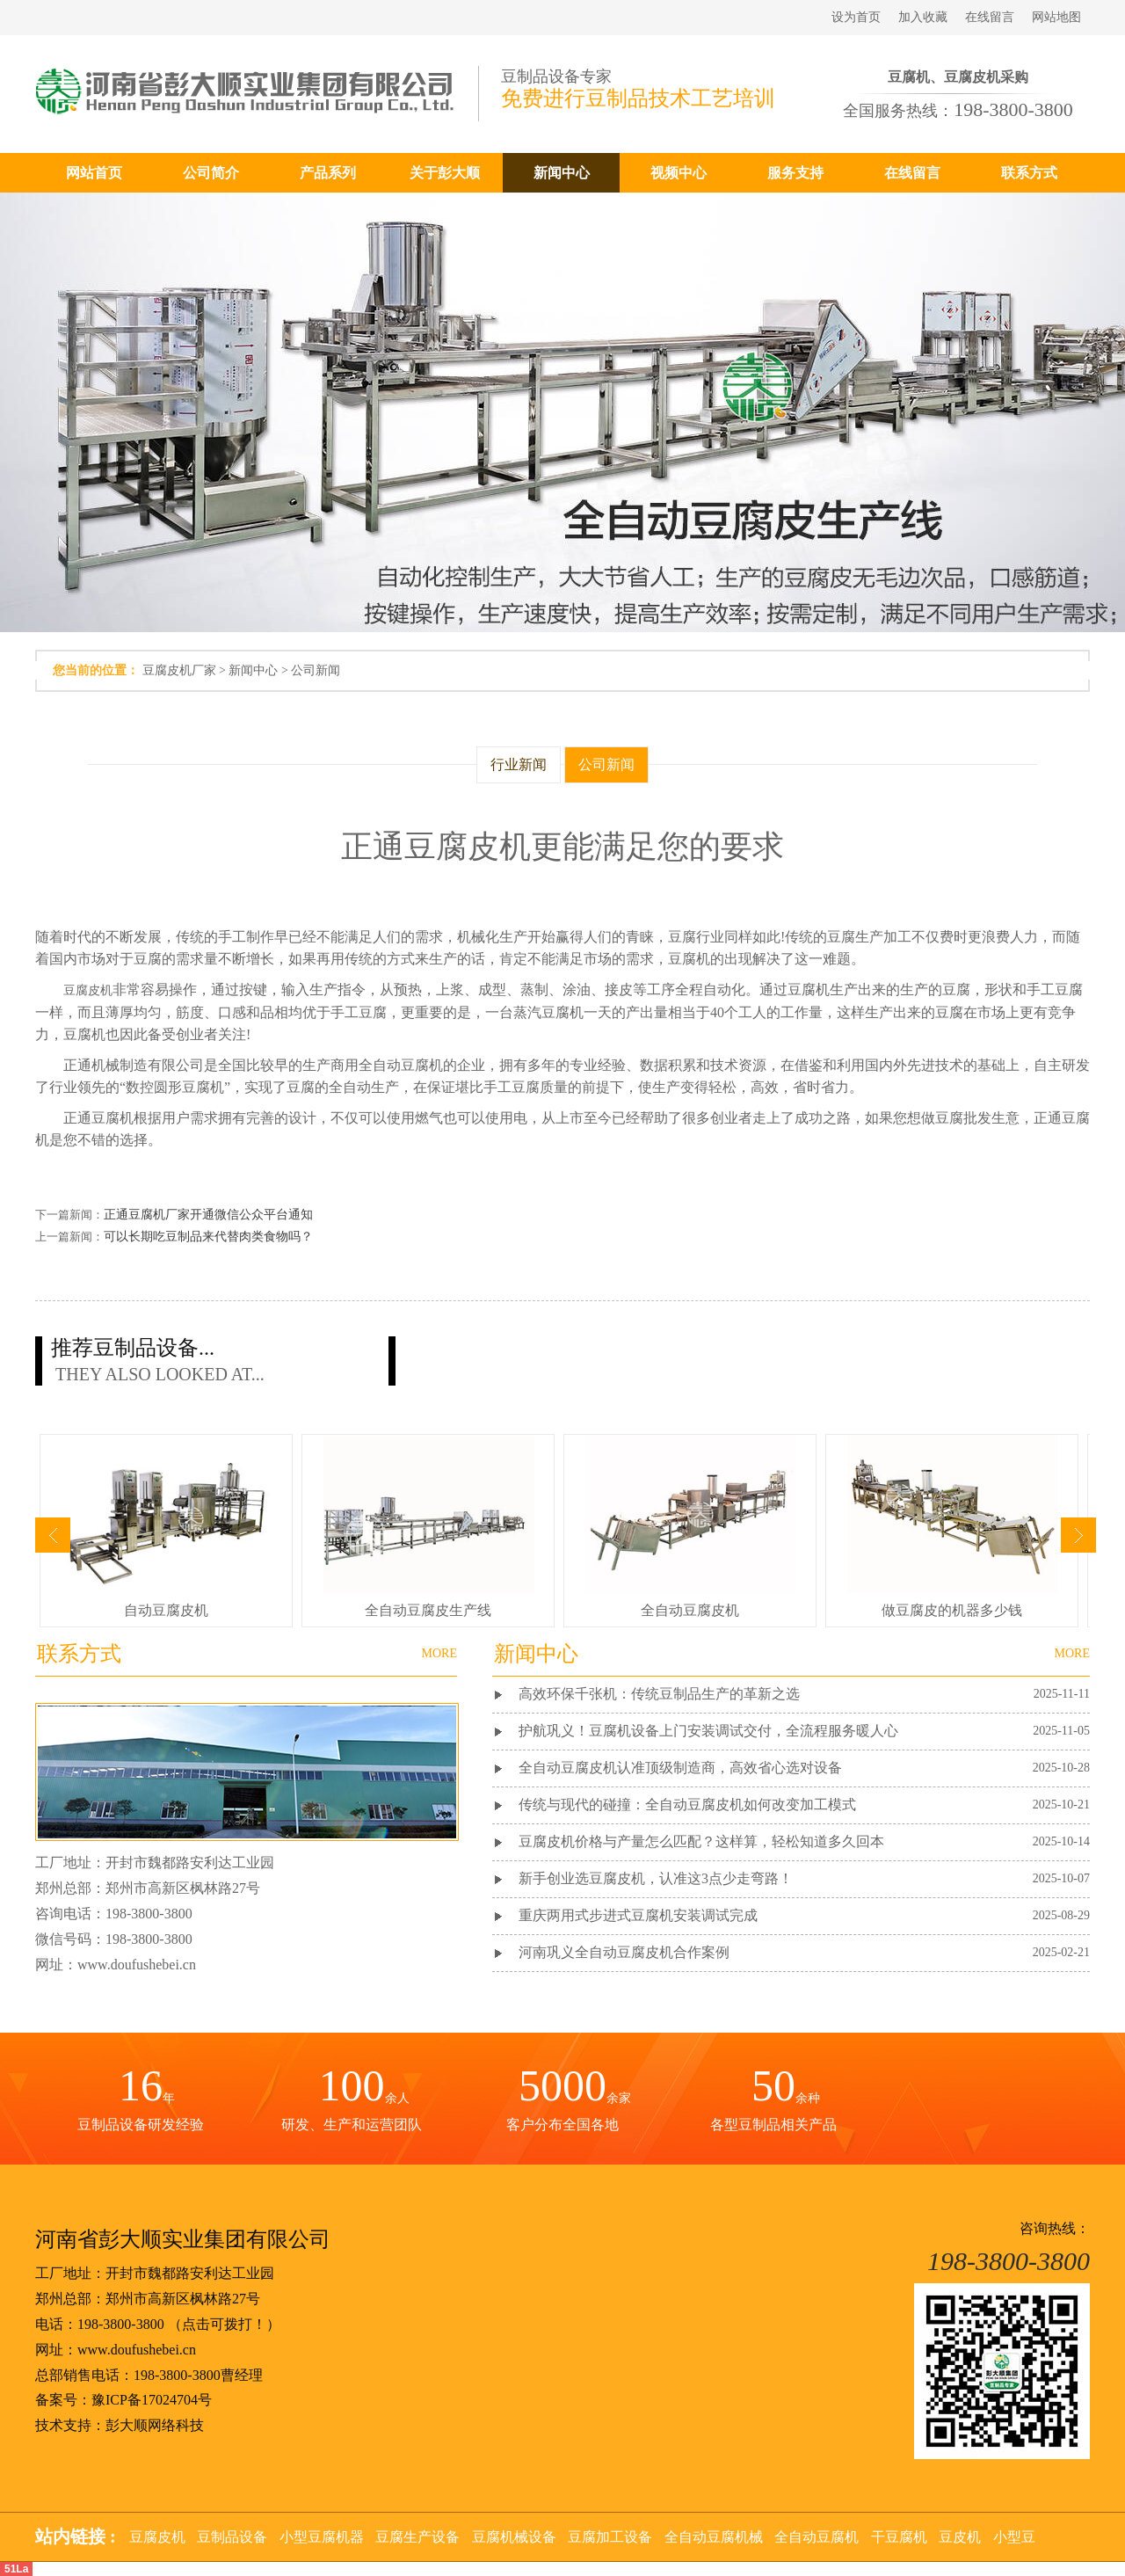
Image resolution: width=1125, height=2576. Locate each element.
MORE (1072, 1653)
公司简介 (211, 172)
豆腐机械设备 (514, 2536)
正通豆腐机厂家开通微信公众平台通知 (208, 1214)
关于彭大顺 (445, 172)
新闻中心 (561, 172)
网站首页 (94, 172)
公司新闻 (315, 670)
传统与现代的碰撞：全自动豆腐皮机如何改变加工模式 (687, 1804)
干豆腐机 (899, 2536)
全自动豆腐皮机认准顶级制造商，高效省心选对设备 (682, 1767)
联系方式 (1029, 172)
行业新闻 (518, 764)
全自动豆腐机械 (713, 2536)
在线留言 (989, 17)
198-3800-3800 (120, 2324)
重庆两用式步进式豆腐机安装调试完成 (638, 1915)
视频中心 (678, 172)
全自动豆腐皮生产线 (428, 1610)
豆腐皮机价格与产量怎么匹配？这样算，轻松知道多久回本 (701, 1841)
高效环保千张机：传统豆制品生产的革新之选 (659, 1693)
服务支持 (795, 172)
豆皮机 (960, 2536)
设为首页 (856, 17)
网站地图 (1056, 17)
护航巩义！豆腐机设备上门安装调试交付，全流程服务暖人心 (708, 1730)
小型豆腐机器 (321, 2536)
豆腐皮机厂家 (179, 670)
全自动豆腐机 (816, 2536)
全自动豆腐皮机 (690, 1610)
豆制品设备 (232, 2536)
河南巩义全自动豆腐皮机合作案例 (624, 1952)
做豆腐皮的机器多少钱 (952, 1610)
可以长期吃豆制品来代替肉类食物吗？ (208, 1236)
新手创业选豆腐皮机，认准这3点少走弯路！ (656, 1878)
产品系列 (328, 172)
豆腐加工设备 (610, 2536)
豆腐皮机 (87, 990)
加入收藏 (922, 17)
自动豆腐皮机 (166, 1610)
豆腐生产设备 (417, 2536)
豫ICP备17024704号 (151, 2399)
